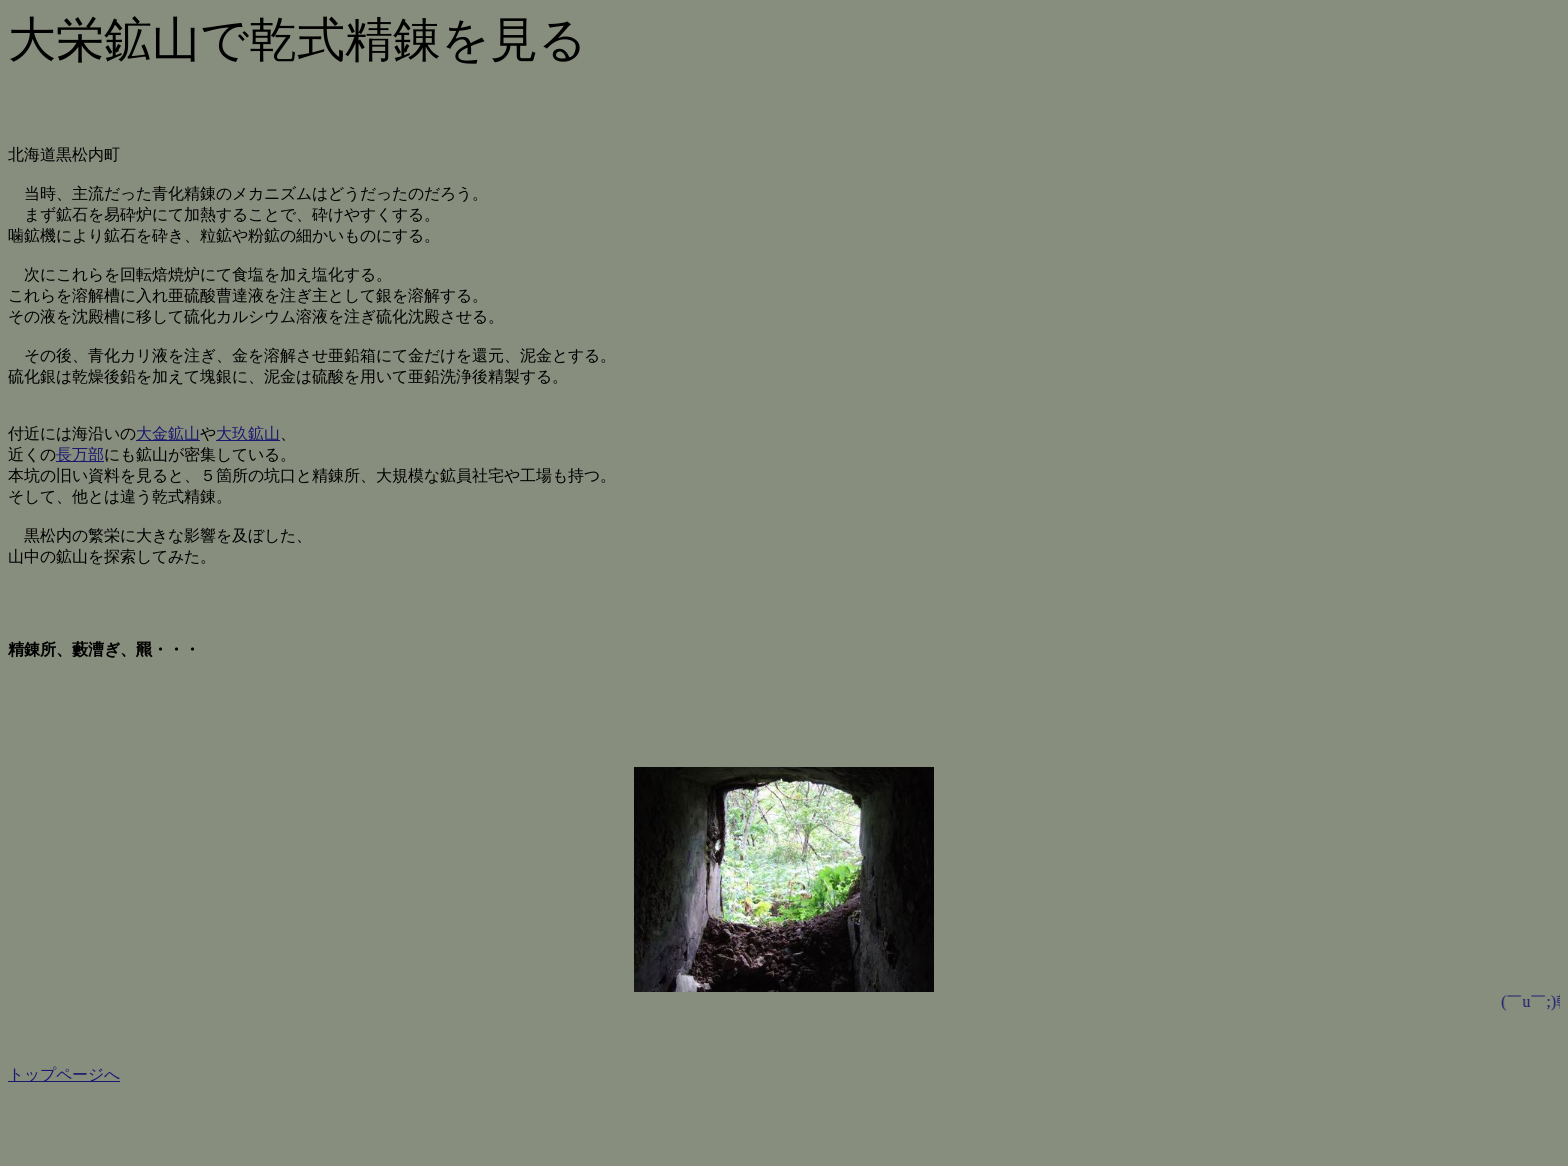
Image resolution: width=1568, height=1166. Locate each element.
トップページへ (64, 1074)
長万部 (80, 454)
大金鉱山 (168, 433)
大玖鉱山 (248, 433)
